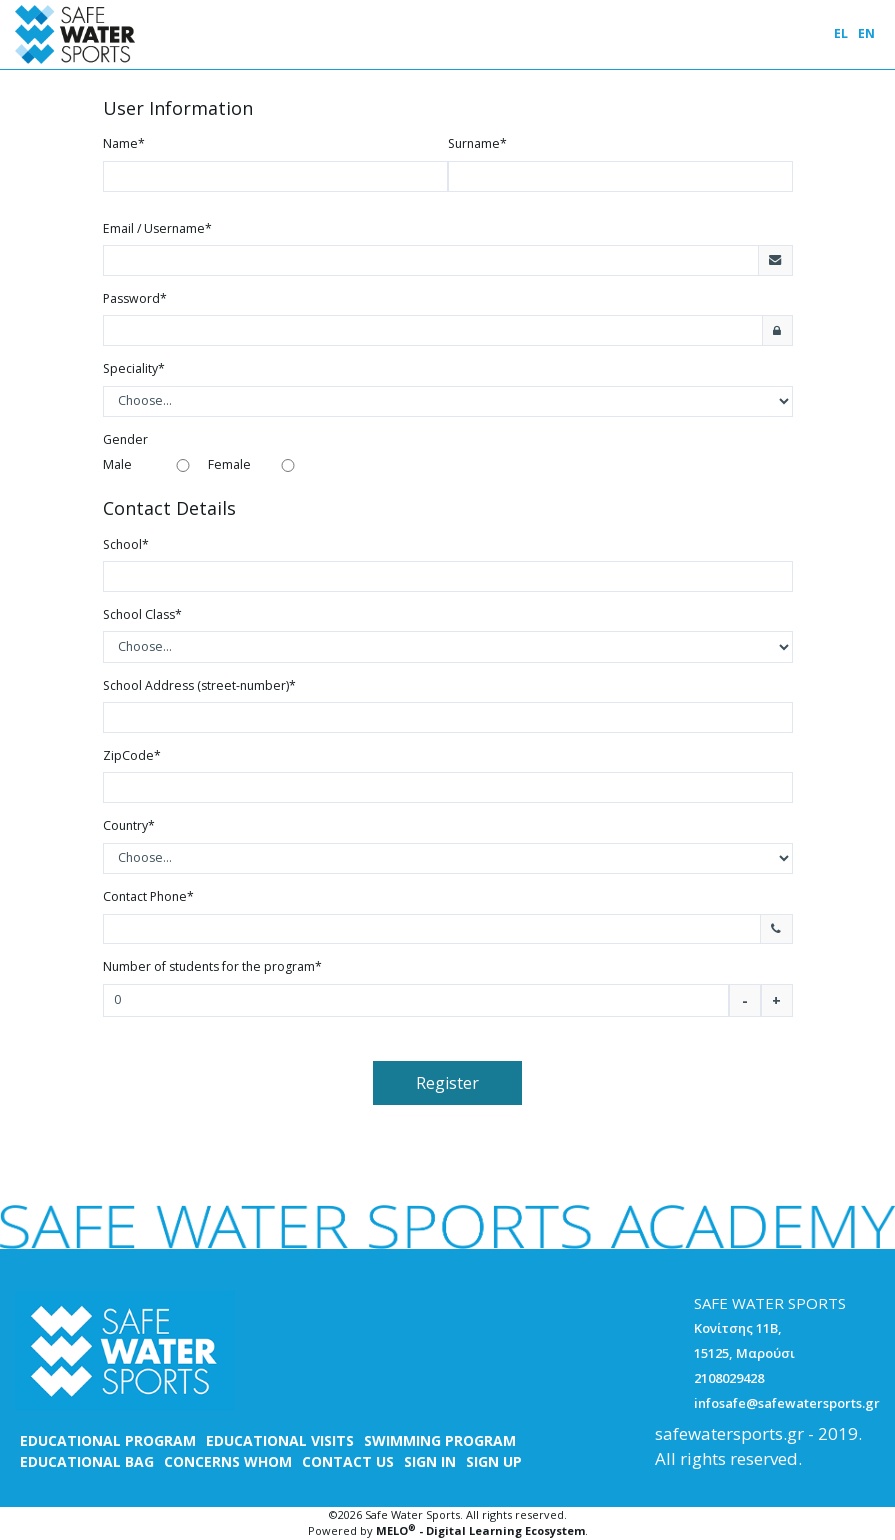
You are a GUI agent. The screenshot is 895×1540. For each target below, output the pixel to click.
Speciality (134, 368)
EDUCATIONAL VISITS (280, 1440)
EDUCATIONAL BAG (87, 1461)
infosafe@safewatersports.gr (787, 1403)
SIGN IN (430, 1461)
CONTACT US (348, 1461)
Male (117, 464)
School (126, 544)
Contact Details (169, 509)
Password (135, 298)
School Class (142, 614)
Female (229, 464)
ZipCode (132, 755)
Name (124, 143)
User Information (178, 109)
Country (129, 825)
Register (447, 1083)
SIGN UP (494, 1461)
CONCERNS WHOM (228, 1461)
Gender (125, 439)
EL (841, 33)
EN (866, 33)
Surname (477, 143)
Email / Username (157, 228)
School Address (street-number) (199, 685)
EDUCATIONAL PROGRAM (108, 1440)
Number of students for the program (212, 966)
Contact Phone (148, 896)
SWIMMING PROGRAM (440, 1440)
